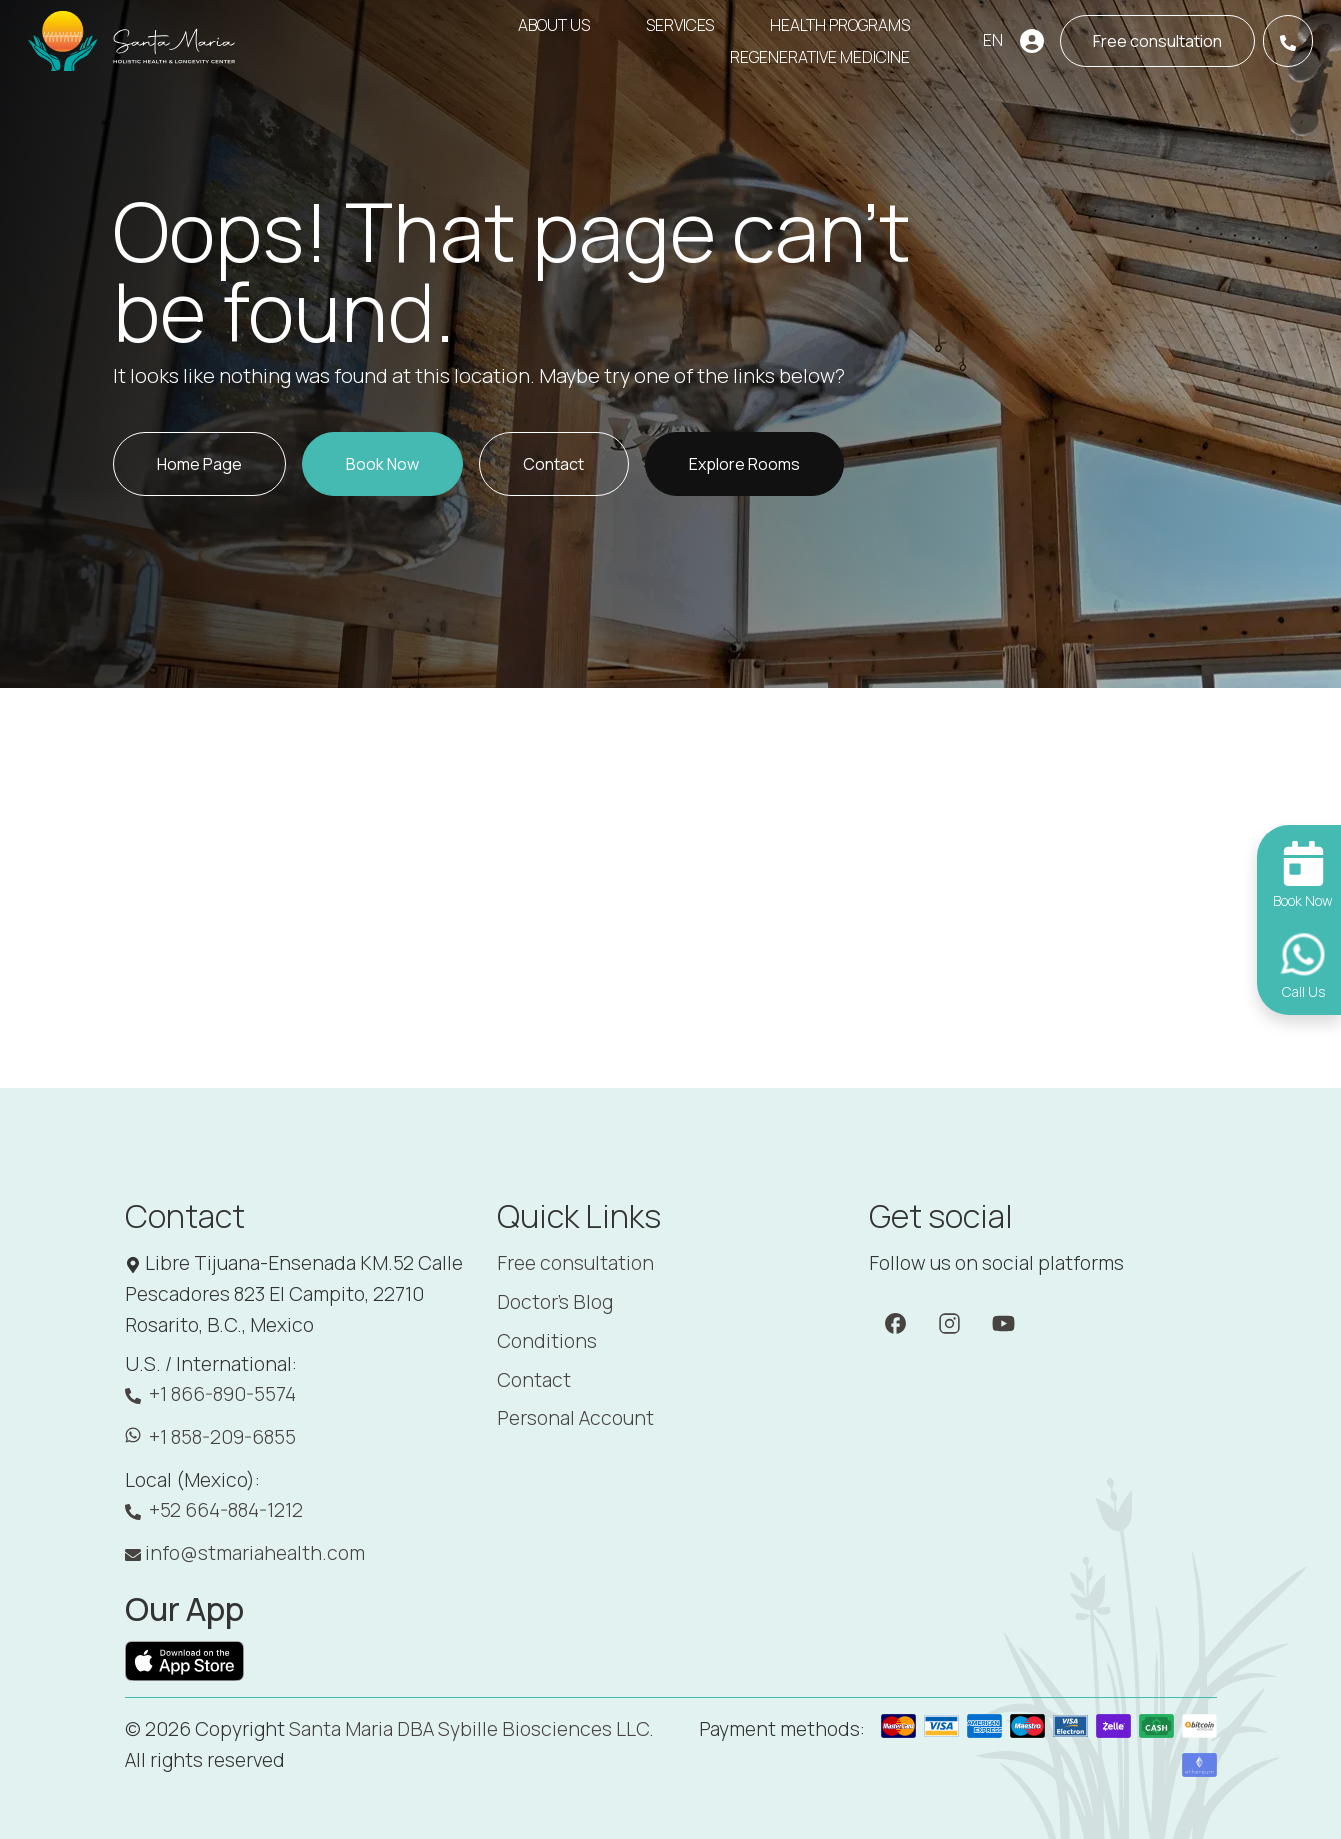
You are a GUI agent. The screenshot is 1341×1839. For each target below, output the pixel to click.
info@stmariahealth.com (245, 1553)
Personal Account (575, 1418)
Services (680, 25)
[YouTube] (1003, 1322)
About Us (554, 25)
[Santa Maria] (133, 41)
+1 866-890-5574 (210, 1394)
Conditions (547, 1341)
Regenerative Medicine (820, 57)
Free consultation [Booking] (575, 1263)
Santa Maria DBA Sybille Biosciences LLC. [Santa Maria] (471, 1729)
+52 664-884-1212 (214, 1510)
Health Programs (840, 25)
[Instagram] (949, 1322)
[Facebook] (895, 1322)
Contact (534, 1380)
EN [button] (993, 40)
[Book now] (1157, 41)
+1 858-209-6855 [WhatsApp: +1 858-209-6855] (210, 1437)
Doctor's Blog (555, 1302)
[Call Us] (1288, 41)
